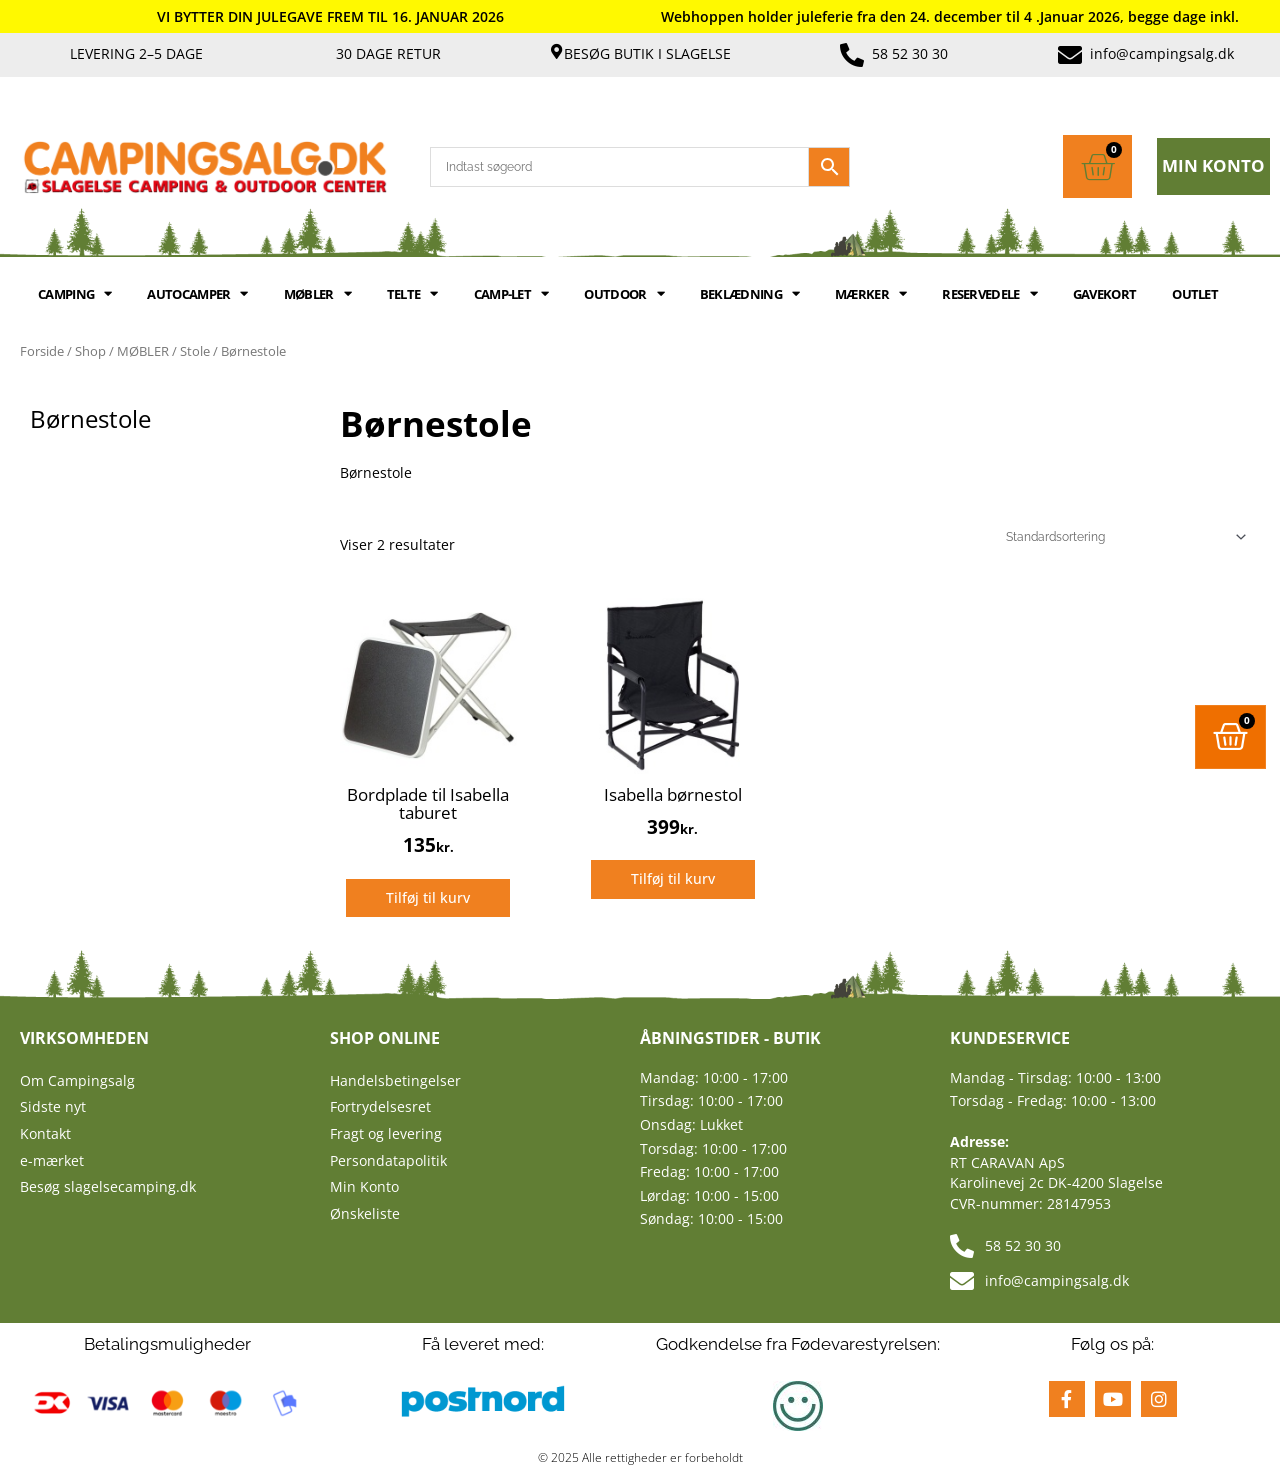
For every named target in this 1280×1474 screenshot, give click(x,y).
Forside (42, 351)
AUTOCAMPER (197, 293)
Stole (195, 351)
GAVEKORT (1104, 294)
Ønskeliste (365, 1213)
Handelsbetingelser (395, 1080)
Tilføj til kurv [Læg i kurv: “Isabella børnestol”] (673, 878)
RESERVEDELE (989, 293)
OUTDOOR (623, 293)
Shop (90, 351)
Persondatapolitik (388, 1160)
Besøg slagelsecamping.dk (108, 1186)
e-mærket (52, 1160)
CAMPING (74, 293)
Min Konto (364, 1186)
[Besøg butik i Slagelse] (556, 51)
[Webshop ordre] (1123, 537)
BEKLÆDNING (749, 293)
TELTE (412, 293)
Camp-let (511, 293)
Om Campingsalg (77, 1080)
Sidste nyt (53, 1106)
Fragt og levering (386, 1133)
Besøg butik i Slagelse (647, 53)
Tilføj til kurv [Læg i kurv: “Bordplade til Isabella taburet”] (428, 897)
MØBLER (317, 293)
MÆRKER (870, 293)
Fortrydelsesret (380, 1106)
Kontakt (45, 1133)
